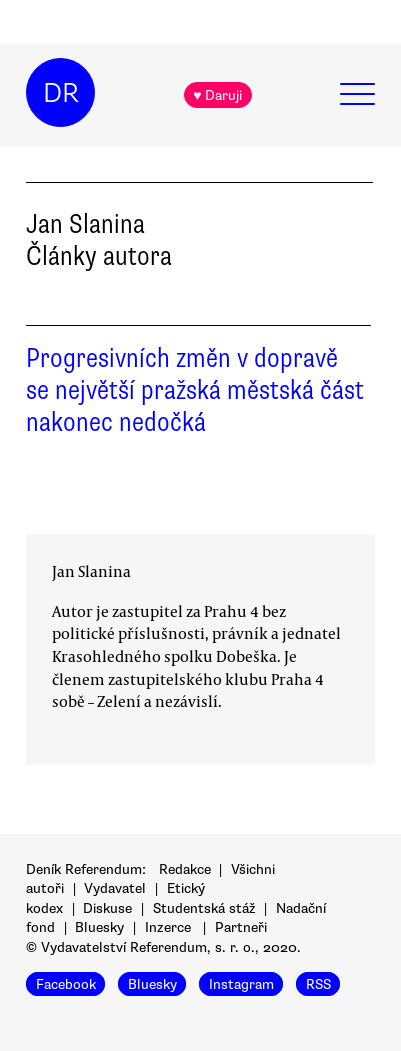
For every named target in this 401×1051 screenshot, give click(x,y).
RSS (318, 983)
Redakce (185, 869)
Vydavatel (115, 888)
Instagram (241, 983)
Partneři (241, 927)
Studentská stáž (204, 908)
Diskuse (107, 908)
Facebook (66, 983)
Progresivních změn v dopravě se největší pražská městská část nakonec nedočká (195, 390)
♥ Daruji (217, 95)
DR (61, 93)
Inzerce (168, 927)
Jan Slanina (91, 571)
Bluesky (99, 927)
